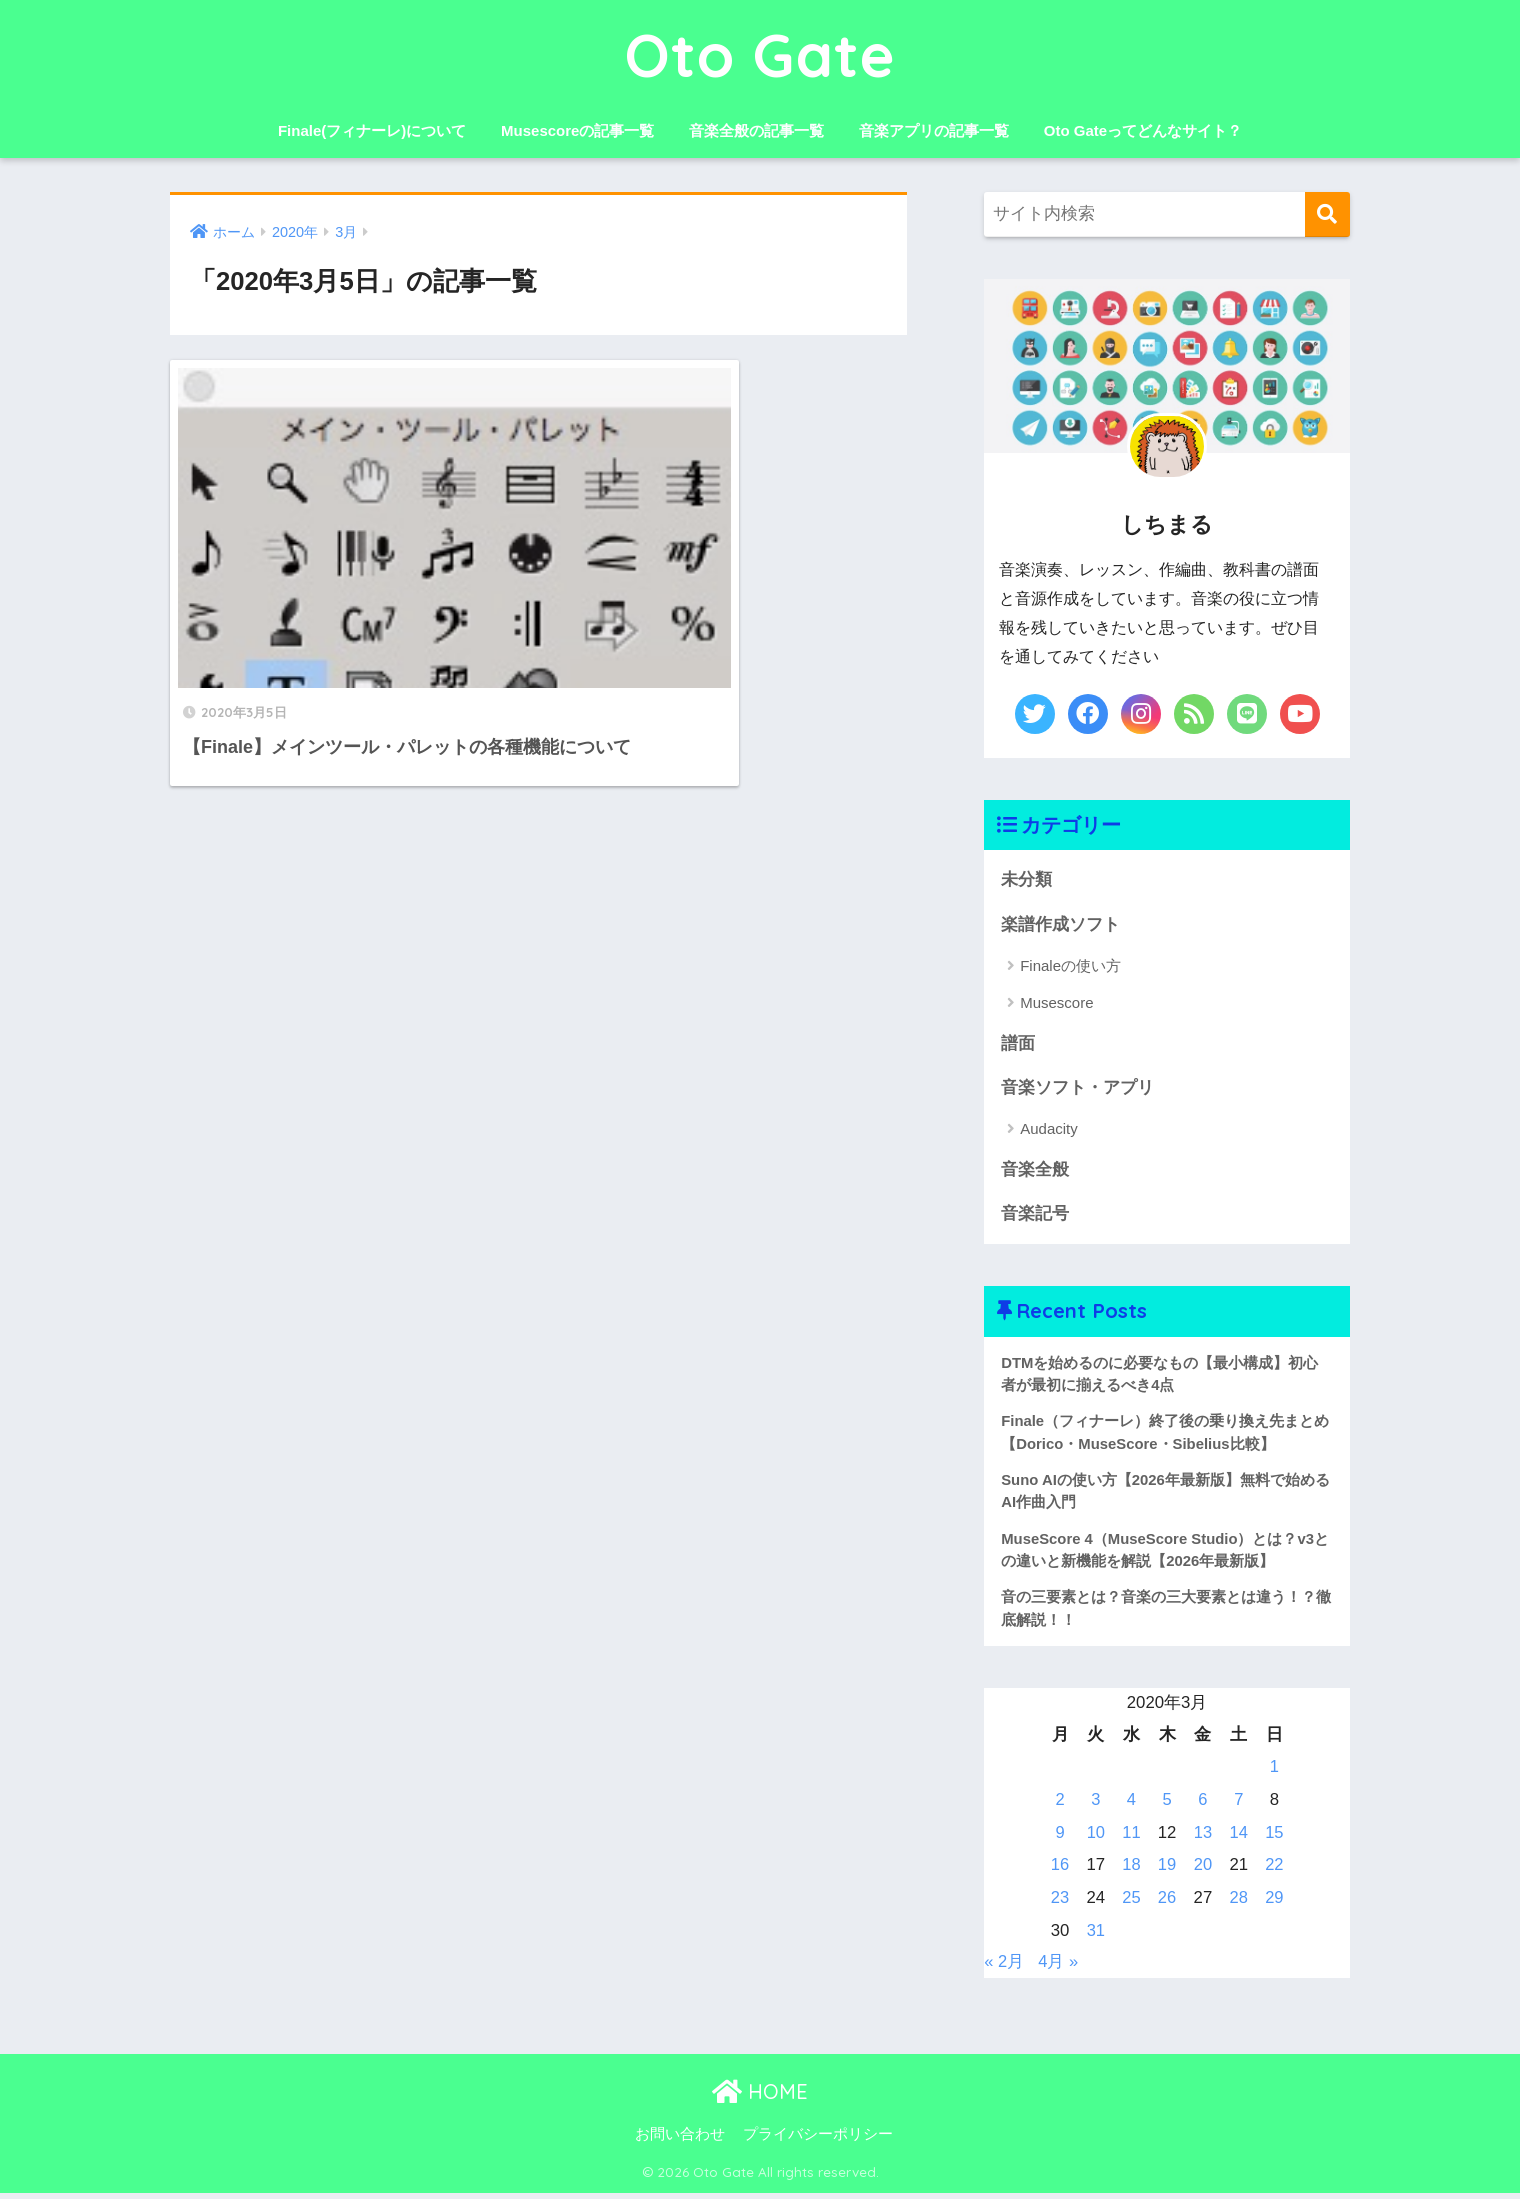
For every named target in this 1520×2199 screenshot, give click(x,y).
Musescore (1056, 1003)
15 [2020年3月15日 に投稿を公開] (1274, 1838)
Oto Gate (760, 54)
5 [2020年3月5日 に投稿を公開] (1166, 1805)
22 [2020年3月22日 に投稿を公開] (1274, 1871)
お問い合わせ (680, 2140)
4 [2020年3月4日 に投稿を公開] (1131, 1805)
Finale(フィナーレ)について (372, 130)
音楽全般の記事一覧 (756, 130)
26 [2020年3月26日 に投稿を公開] (1167, 1903)
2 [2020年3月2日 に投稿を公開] (1059, 1805)
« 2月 (1004, 1968)
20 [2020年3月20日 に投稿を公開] (1202, 1871)
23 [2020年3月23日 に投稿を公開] (1060, 1903)
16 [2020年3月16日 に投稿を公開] (1060, 1871)
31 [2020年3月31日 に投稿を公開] (1095, 1936)
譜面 (1018, 1044)
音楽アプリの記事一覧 (934, 130)
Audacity (1049, 1130)
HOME (760, 2098)
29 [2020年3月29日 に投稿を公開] (1274, 1903)
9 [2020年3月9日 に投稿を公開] (1059, 1838)
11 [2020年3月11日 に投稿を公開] (1131, 1838)
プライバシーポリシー (818, 2140)
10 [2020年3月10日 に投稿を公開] (1095, 1838)
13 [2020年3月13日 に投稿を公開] (1202, 1838)
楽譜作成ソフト (1060, 924)
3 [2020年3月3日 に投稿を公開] (1095, 1805)
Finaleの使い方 (1070, 966)
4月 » (1059, 1968)
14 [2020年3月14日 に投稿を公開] (1238, 1838)
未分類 (1026, 879)
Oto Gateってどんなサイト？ (1143, 130)
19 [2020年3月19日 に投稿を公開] (1167, 1871)
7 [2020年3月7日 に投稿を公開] (1238, 1805)
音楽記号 (1035, 1215)
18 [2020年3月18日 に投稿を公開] (1131, 1871)
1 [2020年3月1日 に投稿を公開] (1274, 1772)
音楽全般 (1035, 1170)
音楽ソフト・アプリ (1077, 1088)
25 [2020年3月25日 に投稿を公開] (1131, 1903)
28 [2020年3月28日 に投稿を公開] (1238, 1903)
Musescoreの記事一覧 (577, 130)
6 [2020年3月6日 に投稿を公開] (1202, 1805)
